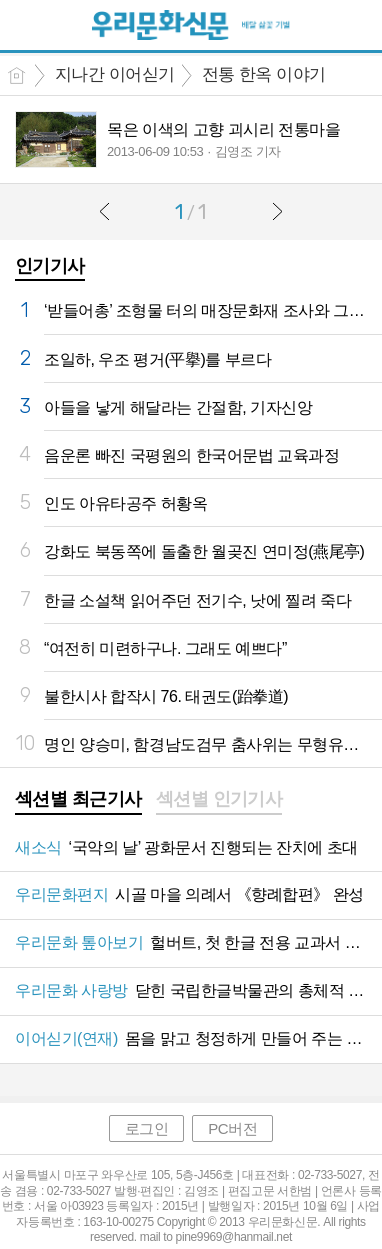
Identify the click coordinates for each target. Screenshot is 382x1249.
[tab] (78, 801)
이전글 (105, 211)
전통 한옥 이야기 (264, 74)
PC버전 (232, 1128)
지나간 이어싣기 (115, 74)
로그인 (147, 1128)
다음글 (277, 211)
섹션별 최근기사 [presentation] (78, 799)
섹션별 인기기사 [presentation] (219, 799)
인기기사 (50, 266)
